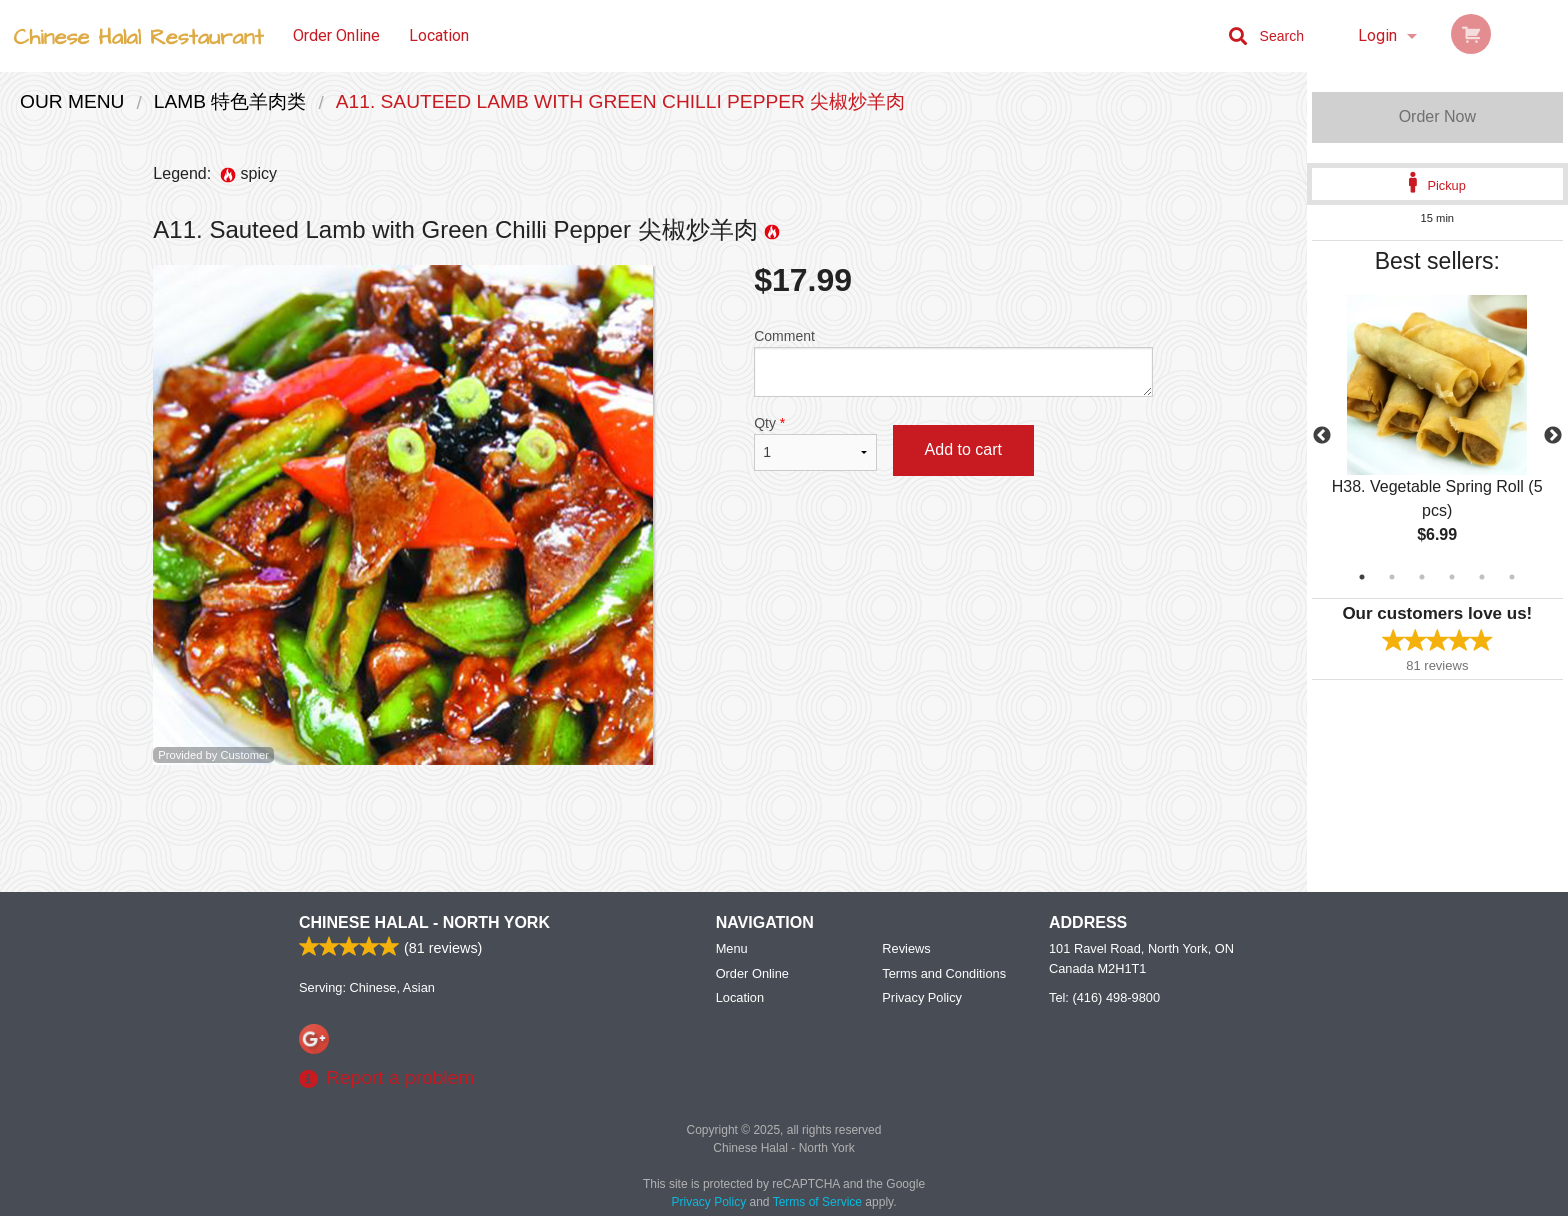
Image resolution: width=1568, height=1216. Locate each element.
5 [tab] (1482, 577)
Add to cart (963, 449)
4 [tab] (1452, 577)
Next (1553, 436)
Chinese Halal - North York (424, 922)
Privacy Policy (922, 997)
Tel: (1104, 997)
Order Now (1437, 116)
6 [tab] (1512, 577)
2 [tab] (1392, 577)
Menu (732, 948)
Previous (1322, 436)
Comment (953, 362)
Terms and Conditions (944, 973)
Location (439, 35)
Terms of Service (817, 1202)
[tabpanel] (1437, 436)
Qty (815, 443)
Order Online (336, 35)
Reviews (906, 948)
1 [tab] (1362, 577)
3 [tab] (1422, 577)
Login (1377, 35)
